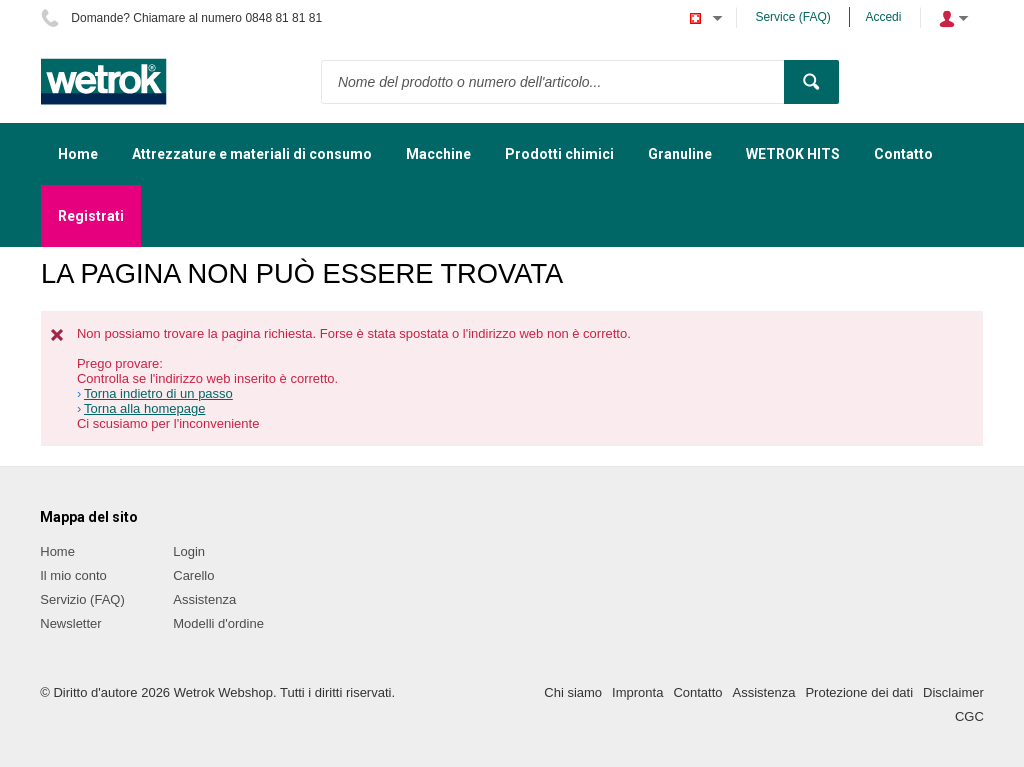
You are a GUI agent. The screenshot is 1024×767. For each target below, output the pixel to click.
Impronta (637, 692)
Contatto (697, 692)
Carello (193, 575)
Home (57, 551)
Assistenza (204, 599)
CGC (969, 716)
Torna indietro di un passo (158, 393)
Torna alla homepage (144, 408)
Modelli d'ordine (218, 623)
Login (189, 551)
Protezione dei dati (859, 692)
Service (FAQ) (792, 17)
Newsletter (70, 623)
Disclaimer (953, 692)
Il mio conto (73, 575)
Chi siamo (573, 692)
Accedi (883, 17)
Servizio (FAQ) (82, 599)
